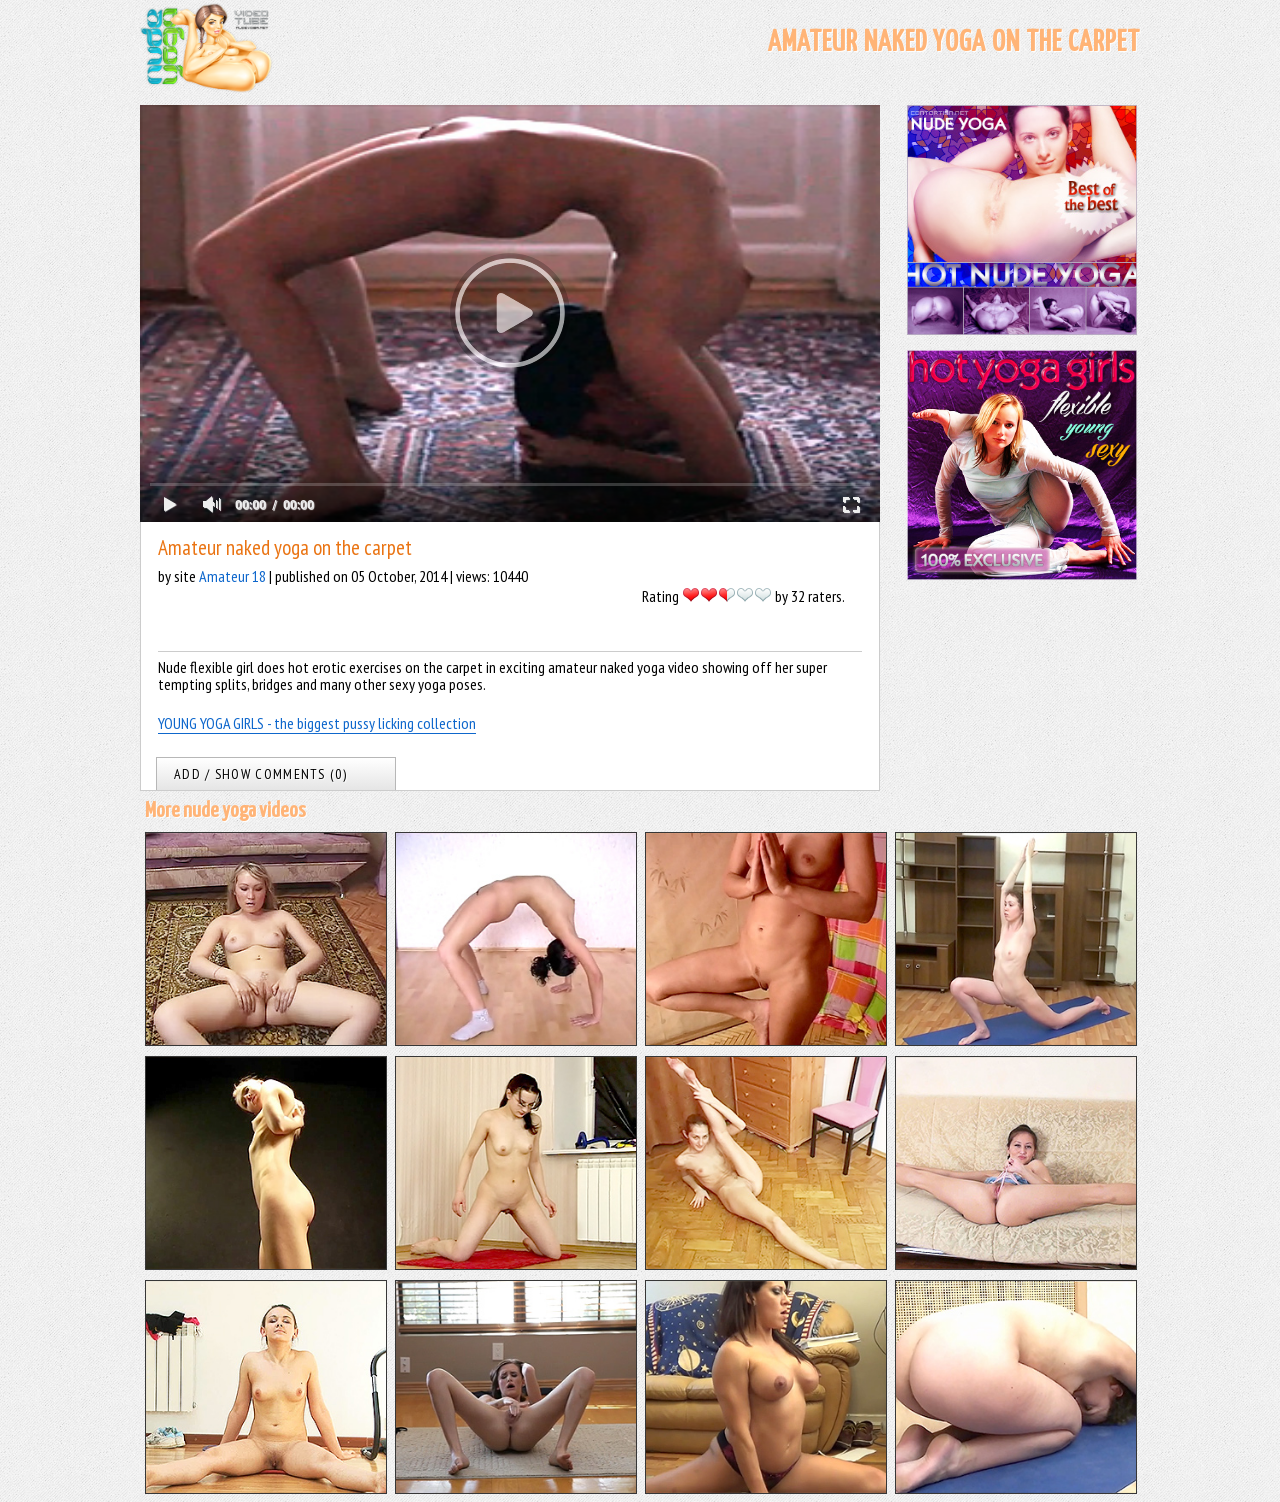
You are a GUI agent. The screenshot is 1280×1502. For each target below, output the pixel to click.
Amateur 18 (232, 576)
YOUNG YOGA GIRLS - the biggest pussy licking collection (317, 723)
